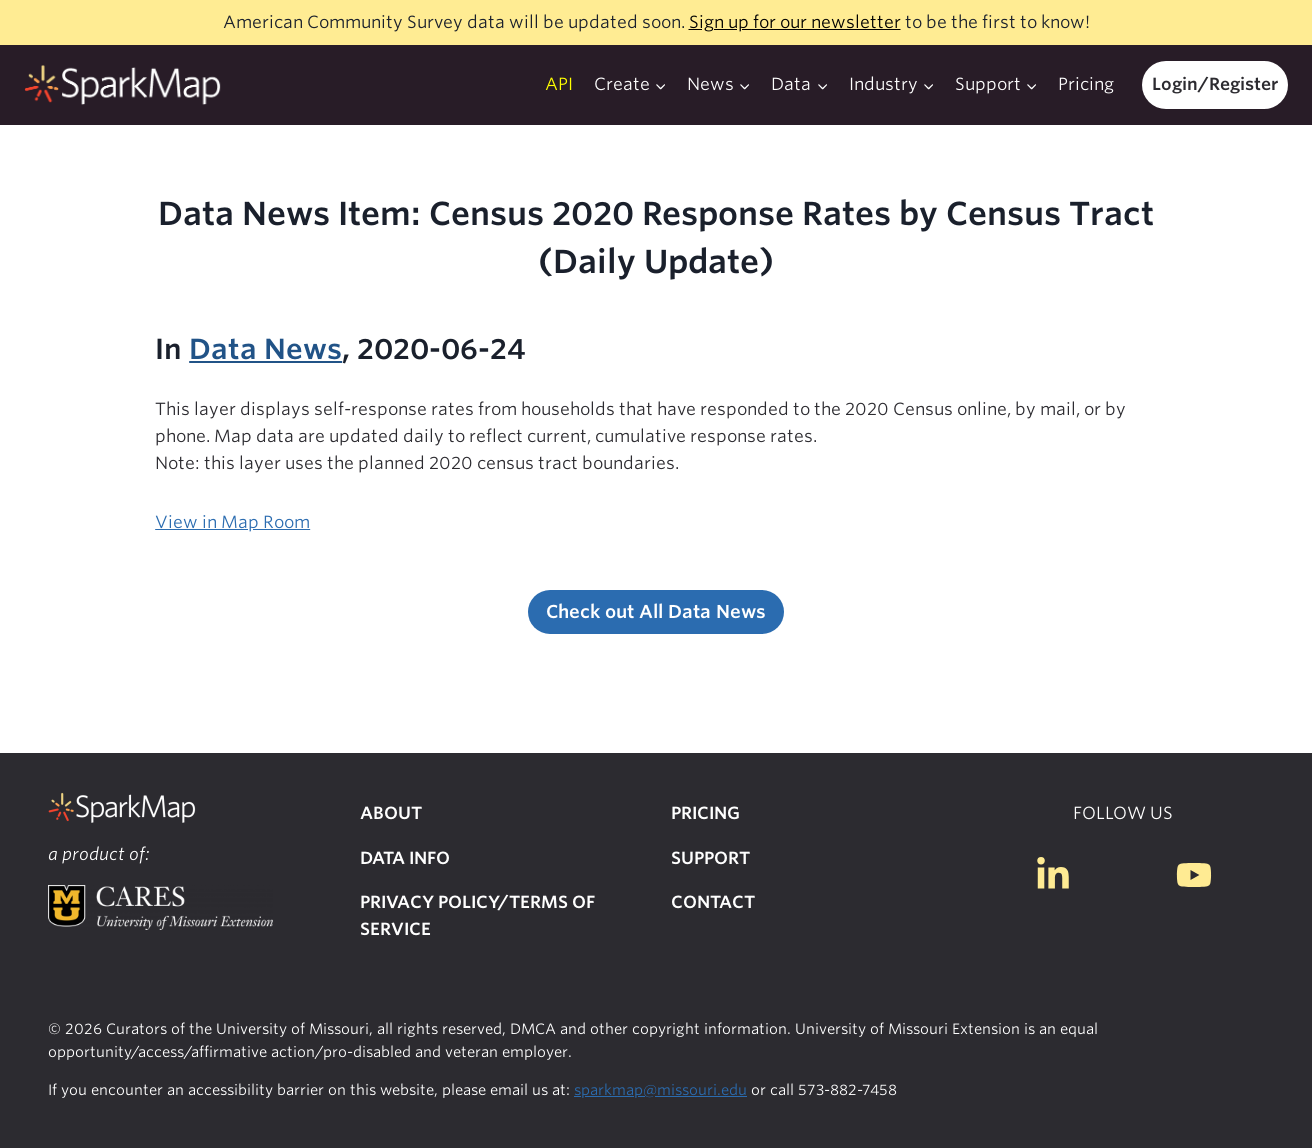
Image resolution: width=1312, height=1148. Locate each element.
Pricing (1086, 84)
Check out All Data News (656, 611)
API (559, 84)
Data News (265, 349)
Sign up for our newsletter (795, 22)
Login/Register (1215, 84)
